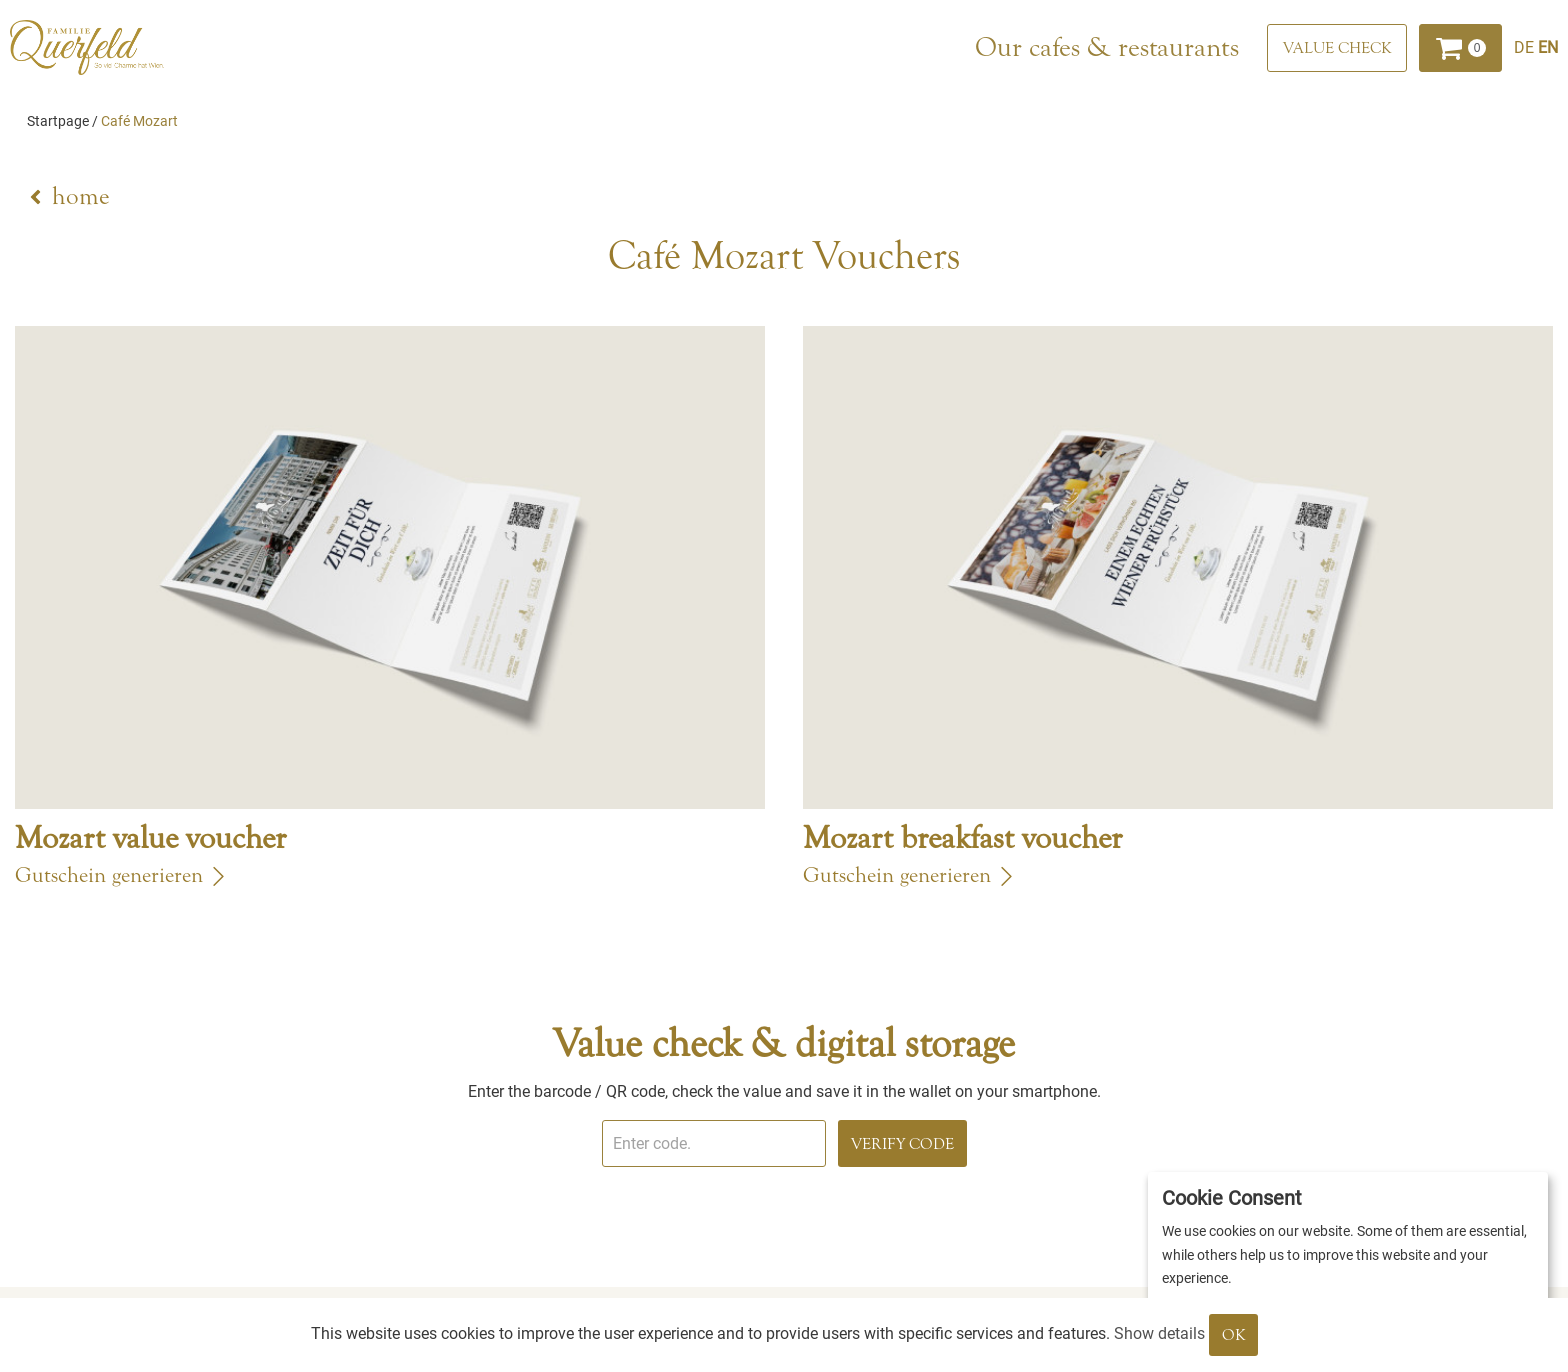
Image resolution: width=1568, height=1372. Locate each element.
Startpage (58, 121)
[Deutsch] (1526, 47)
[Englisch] (1548, 47)
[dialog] (1348, 1262)
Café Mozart (139, 121)
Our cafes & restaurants (1107, 47)
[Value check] (1337, 48)
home (80, 196)
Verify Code (902, 1144)
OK (1233, 1335)
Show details (1159, 1333)
